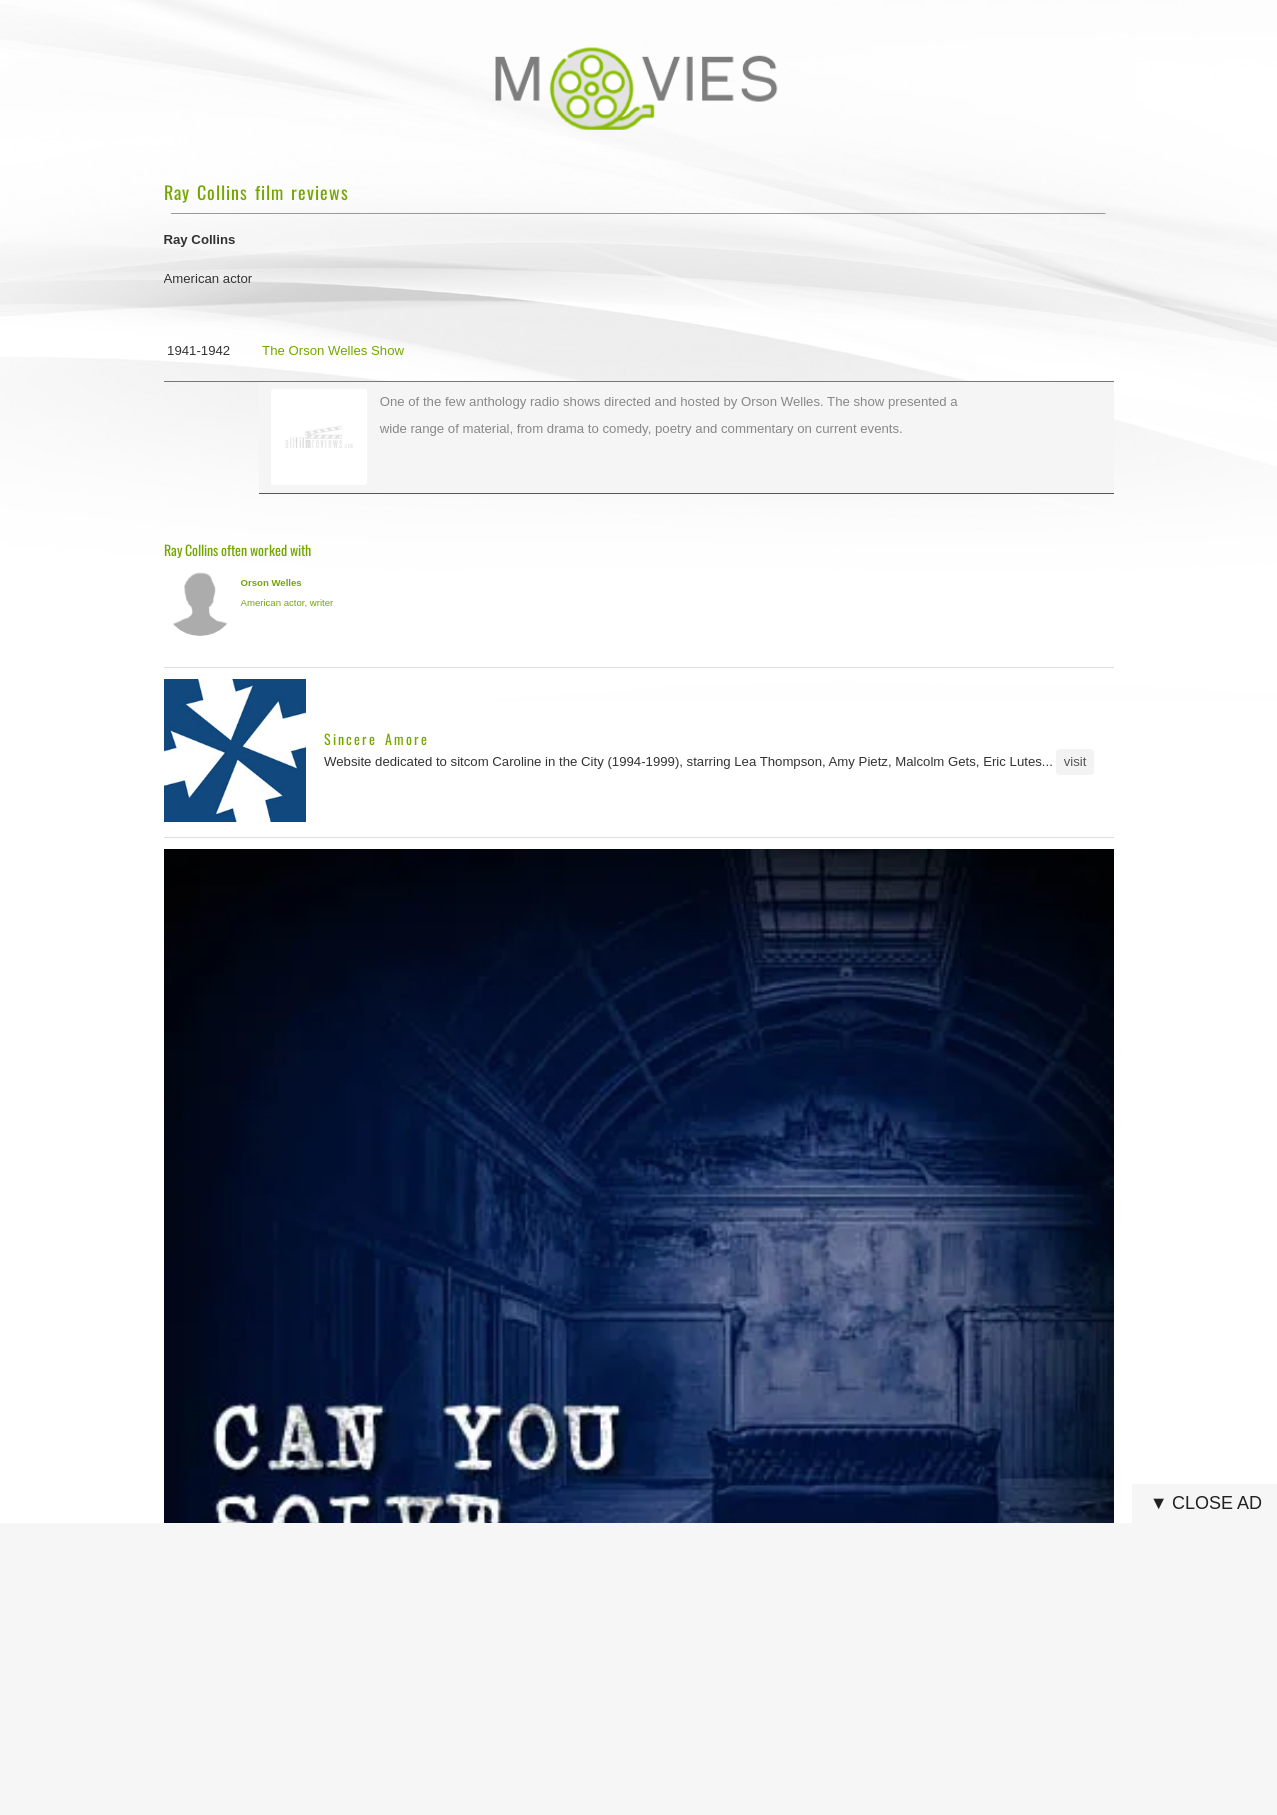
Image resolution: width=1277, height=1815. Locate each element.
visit (1075, 761)
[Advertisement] (645, 1669)
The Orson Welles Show (333, 350)
